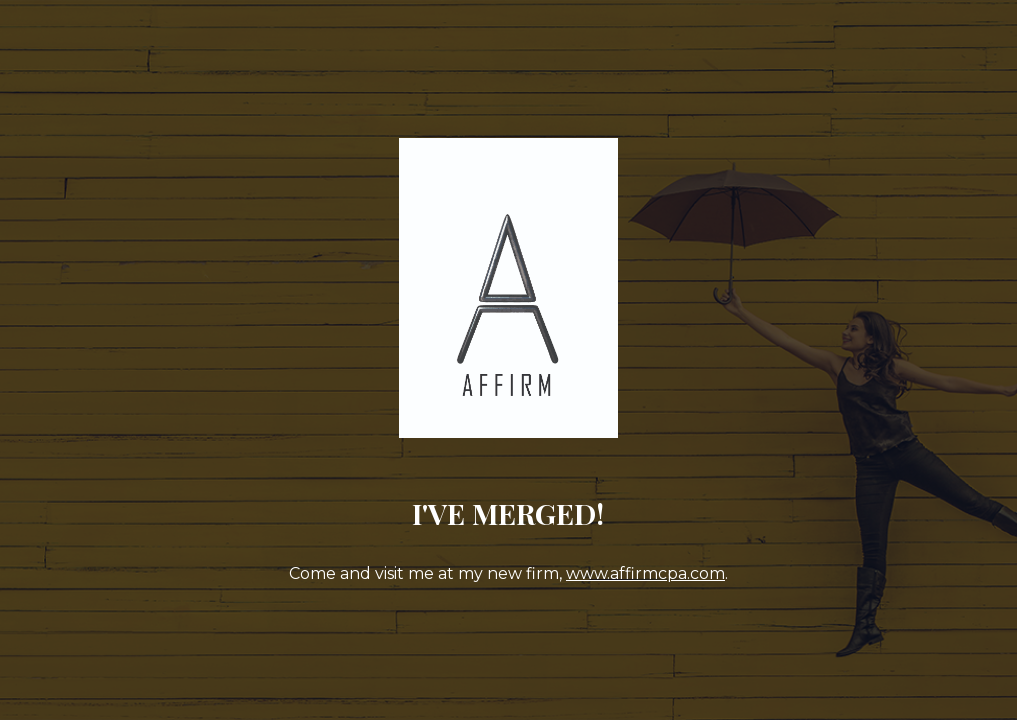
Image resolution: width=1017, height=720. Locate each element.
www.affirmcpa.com (645, 573)
